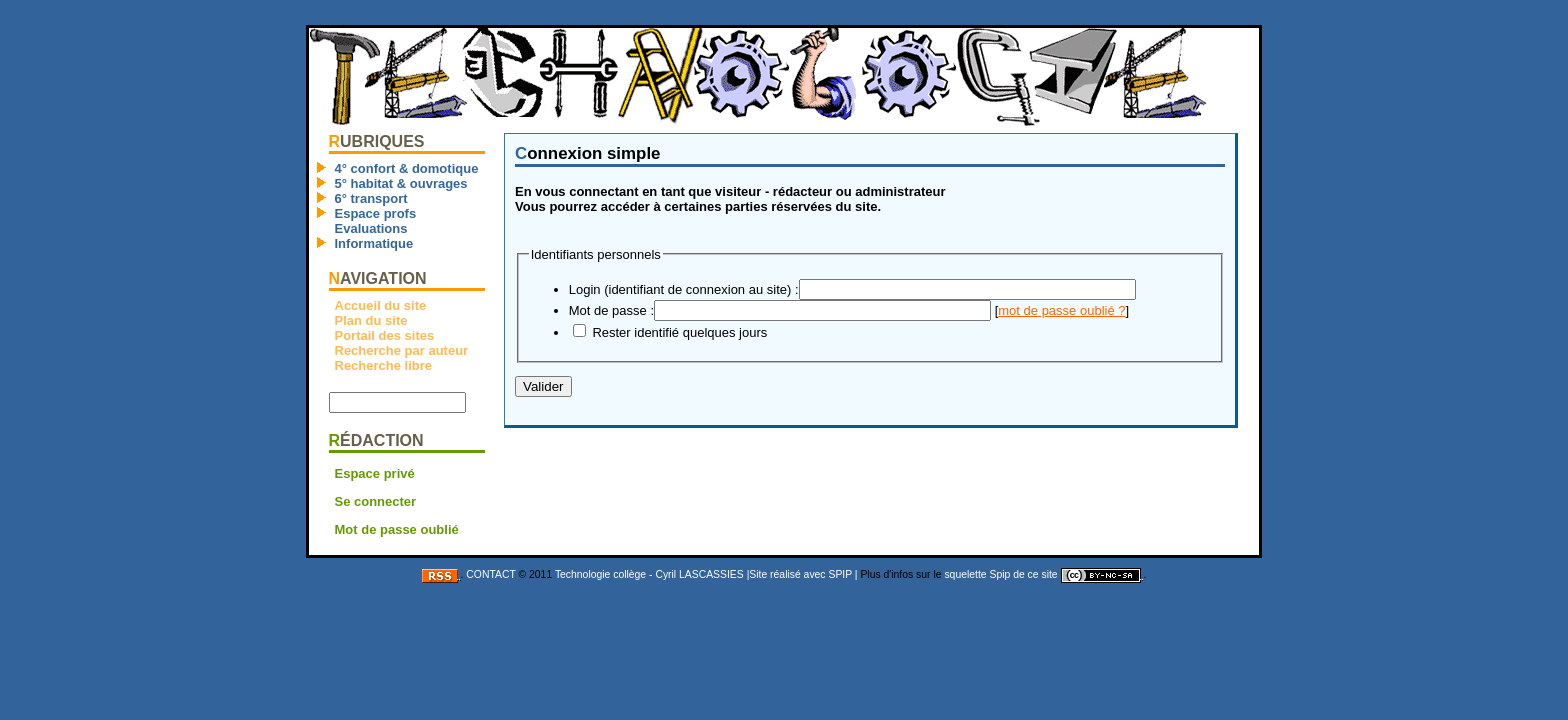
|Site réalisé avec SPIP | (802, 574)
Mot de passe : (611, 310)
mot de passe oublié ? (1061, 310)
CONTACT (490, 574)
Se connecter (376, 501)
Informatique (374, 243)
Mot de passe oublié (397, 529)
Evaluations (371, 228)
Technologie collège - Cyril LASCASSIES (649, 574)
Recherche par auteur (402, 350)
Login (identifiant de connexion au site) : (684, 289)
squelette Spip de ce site (1000, 574)
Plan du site (371, 320)
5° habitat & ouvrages (401, 183)
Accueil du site (381, 305)
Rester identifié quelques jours (679, 332)
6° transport (371, 198)
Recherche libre (385, 365)
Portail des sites (385, 335)
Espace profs (376, 213)
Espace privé (375, 473)
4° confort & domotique (407, 168)
